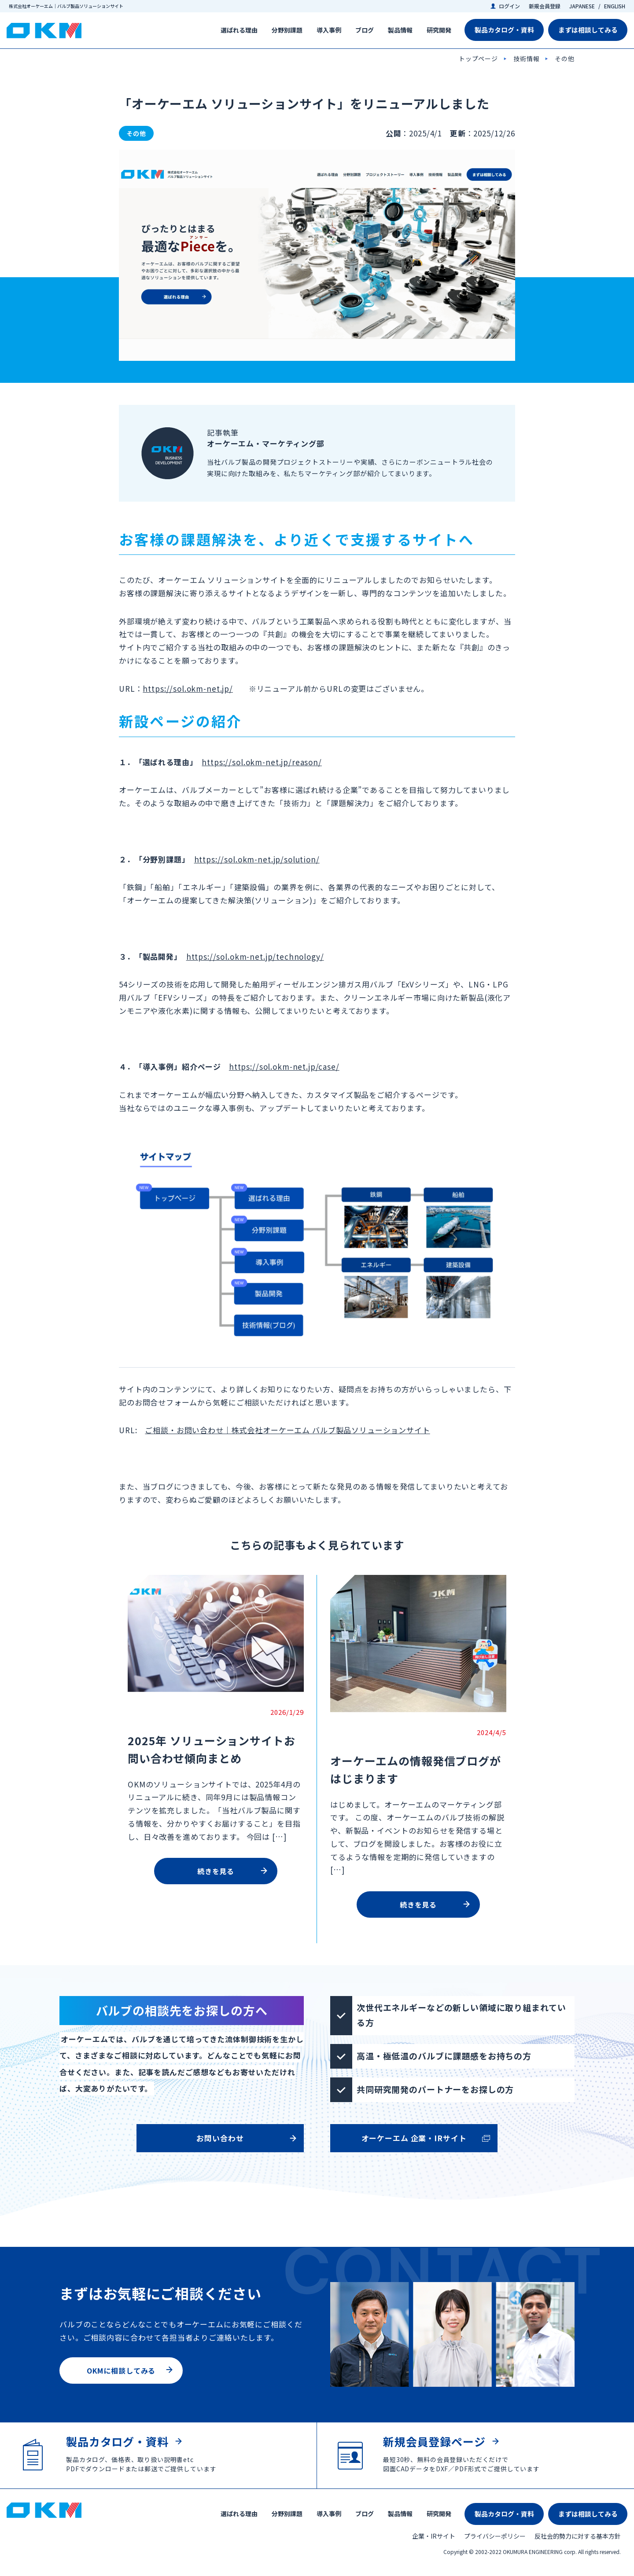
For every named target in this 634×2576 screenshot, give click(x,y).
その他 (565, 58)
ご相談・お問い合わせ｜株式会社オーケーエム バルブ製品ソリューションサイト (287, 1429)
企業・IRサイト (433, 2536)
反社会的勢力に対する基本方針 (577, 2536)
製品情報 (400, 30)
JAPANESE (582, 6)
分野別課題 (287, 30)
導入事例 (329, 30)
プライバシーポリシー (495, 2536)
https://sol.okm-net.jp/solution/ (257, 859)
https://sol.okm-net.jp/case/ (284, 1066)
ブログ (364, 30)
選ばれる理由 (239, 30)
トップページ (478, 58)
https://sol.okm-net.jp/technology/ (255, 956)
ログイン (509, 6)
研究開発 (439, 30)
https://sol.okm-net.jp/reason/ (262, 761)
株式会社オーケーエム (44, 30)
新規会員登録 (544, 6)
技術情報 (526, 58)
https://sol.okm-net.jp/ (188, 688)
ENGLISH (614, 6)
